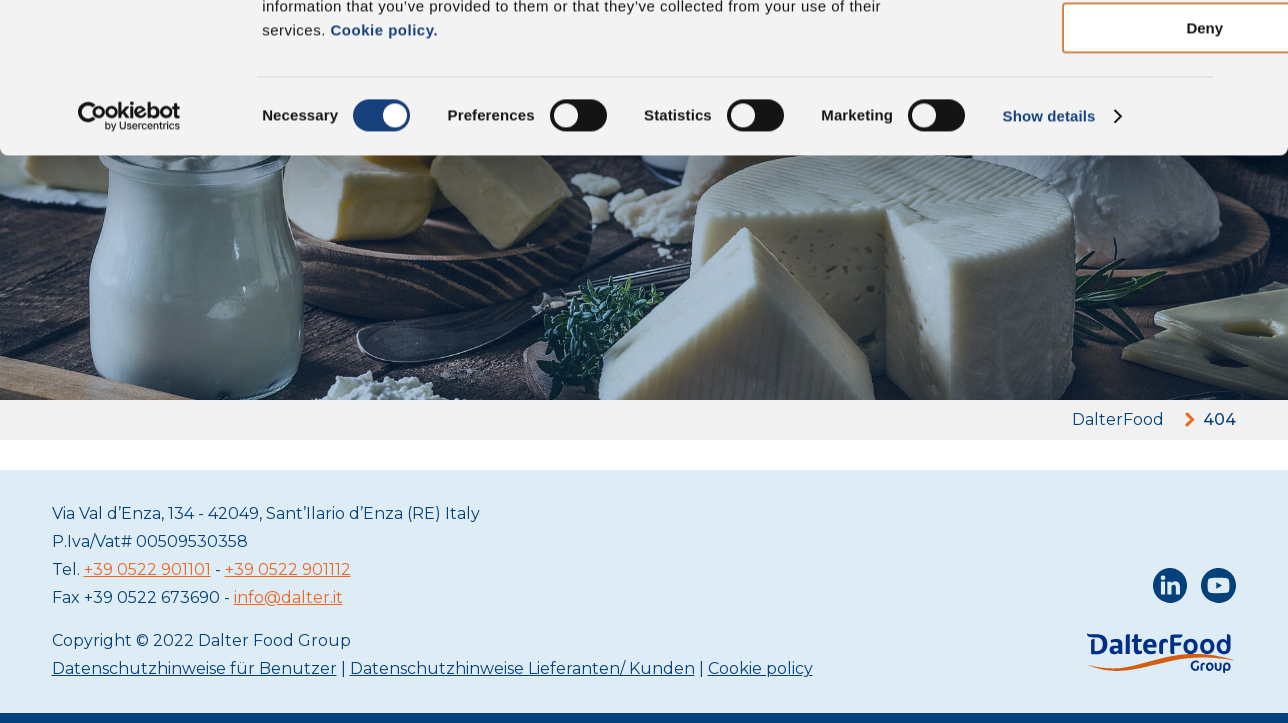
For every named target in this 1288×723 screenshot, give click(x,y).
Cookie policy (760, 668)
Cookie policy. (382, 168)
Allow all (1070, 49)
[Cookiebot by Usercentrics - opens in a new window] (129, 255)
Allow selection (1069, 108)
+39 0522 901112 (288, 569)
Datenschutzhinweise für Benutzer (194, 668)
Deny (1070, 166)
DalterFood (1118, 419)
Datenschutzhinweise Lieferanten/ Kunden (522, 668)
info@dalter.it (288, 597)
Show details (1049, 254)
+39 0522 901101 (147, 569)
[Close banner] (1257, 31)
